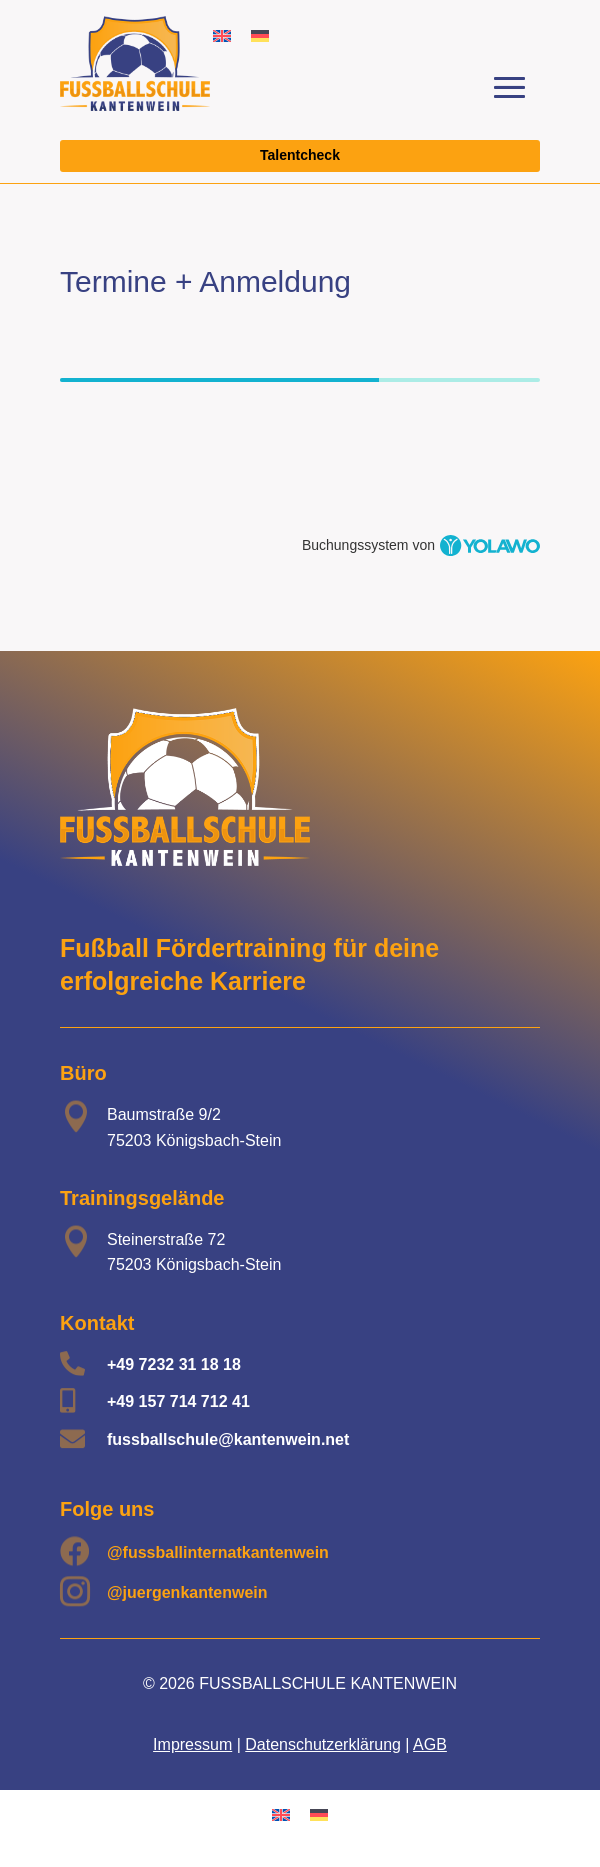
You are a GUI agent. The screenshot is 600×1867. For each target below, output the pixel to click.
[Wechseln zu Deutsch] (260, 35)
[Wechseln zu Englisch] (222, 35)
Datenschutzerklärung (323, 1744)
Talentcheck (300, 155)
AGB (430, 1744)
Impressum (192, 1744)
